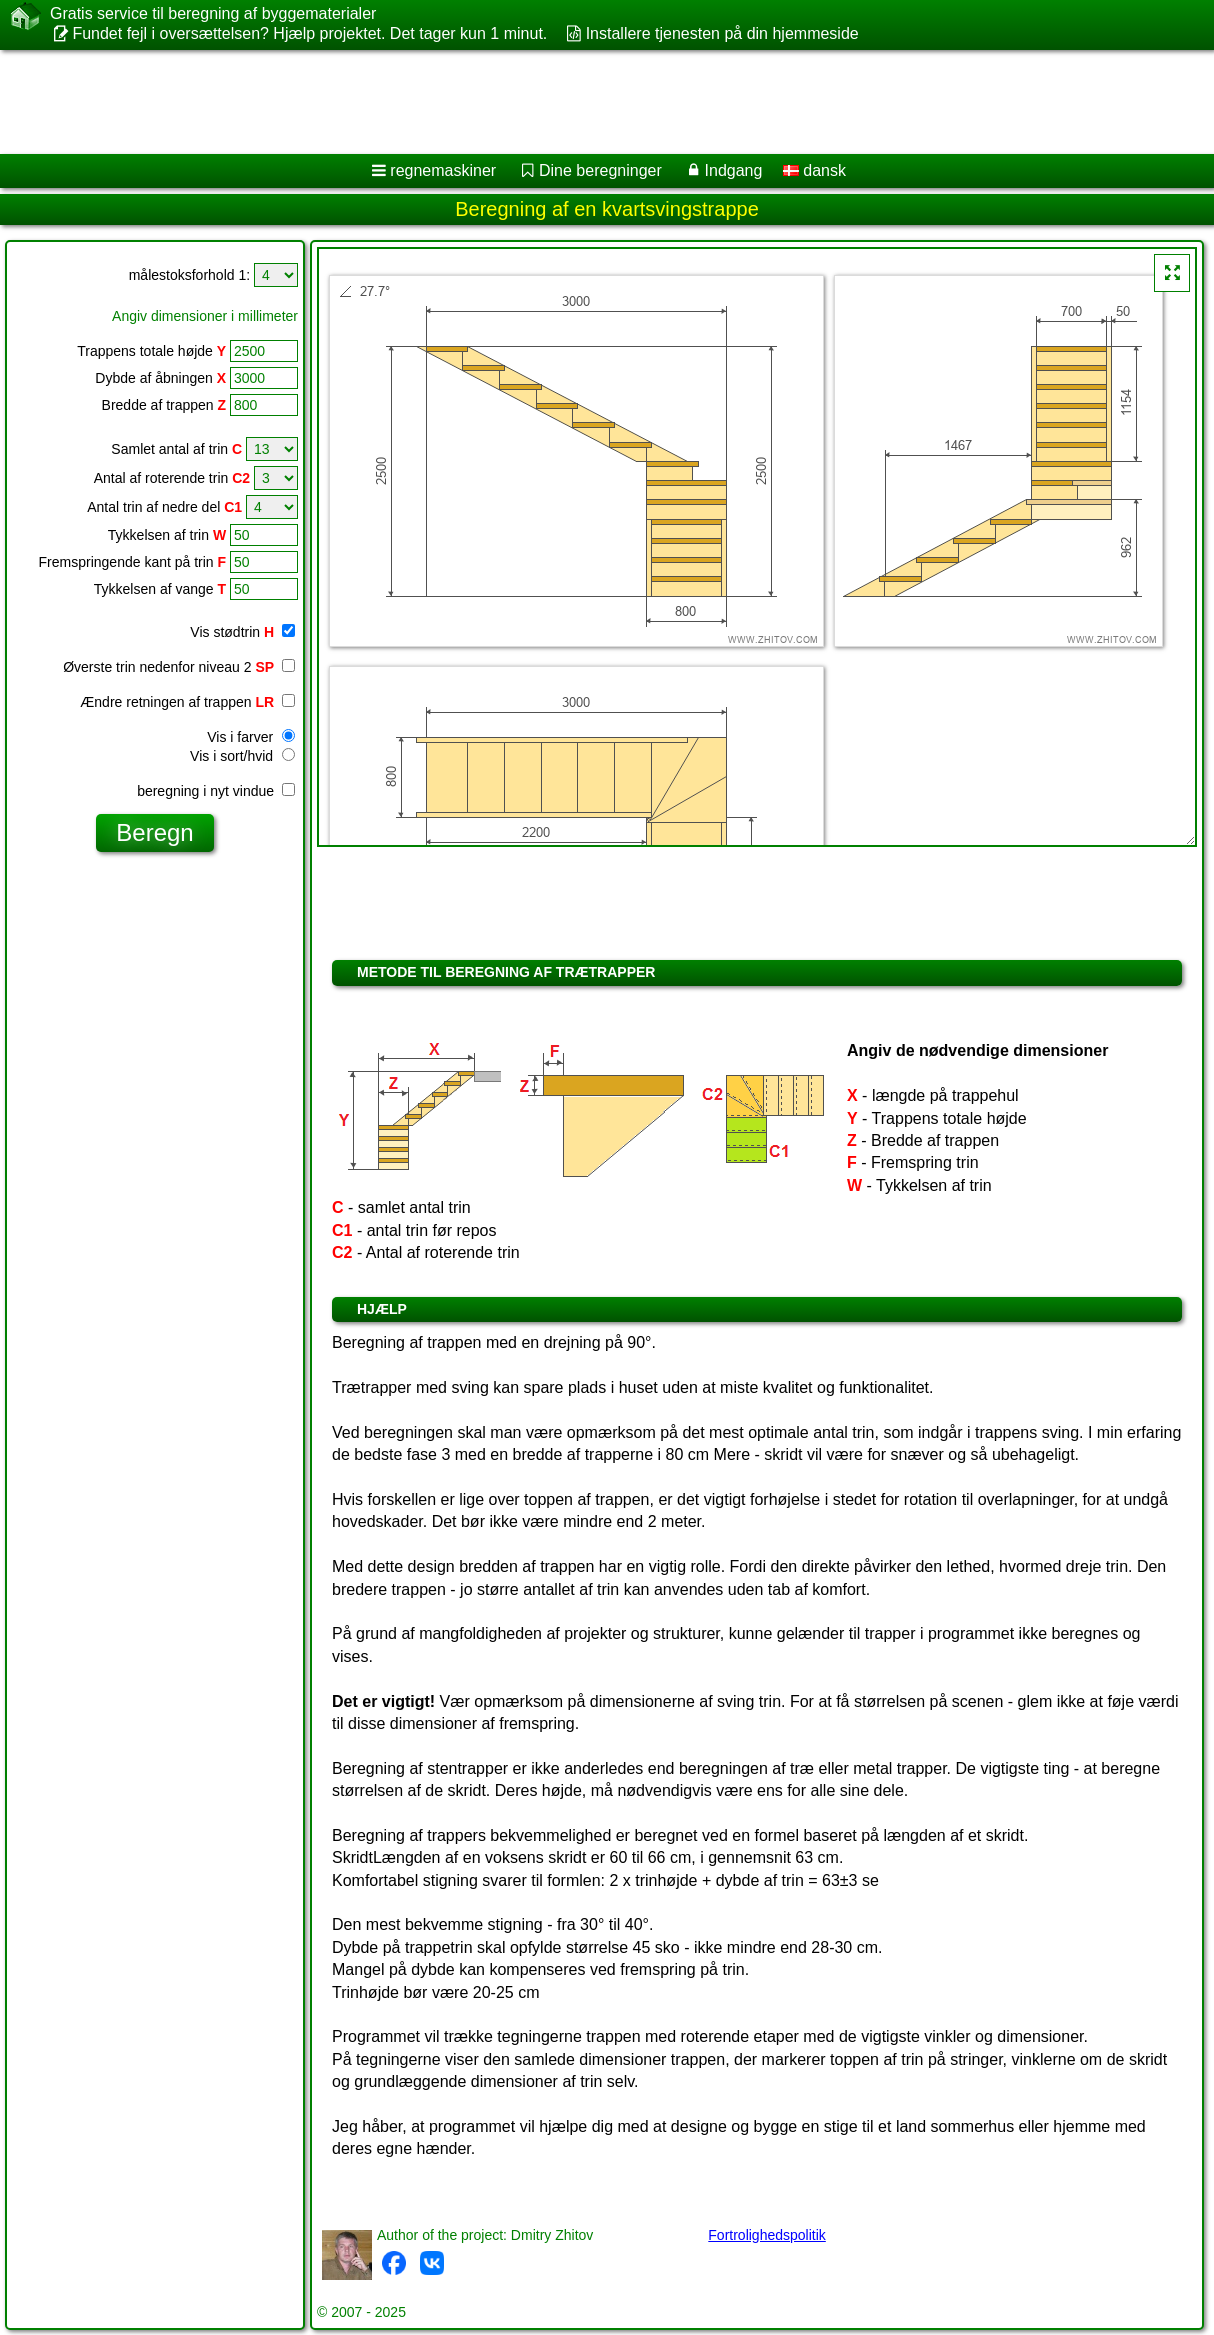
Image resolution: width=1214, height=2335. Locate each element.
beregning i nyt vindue (216, 791)
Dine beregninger (600, 170)
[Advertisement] (510, 102)
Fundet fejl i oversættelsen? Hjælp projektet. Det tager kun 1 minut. (309, 33)
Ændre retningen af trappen (187, 702)
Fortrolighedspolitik (767, 2235)
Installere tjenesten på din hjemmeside (722, 33)
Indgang (734, 170)
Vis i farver (251, 737)
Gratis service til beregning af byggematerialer (213, 14)
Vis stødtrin (242, 632)
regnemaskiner (443, 170)
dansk (814, 170)
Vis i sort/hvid (242, 756)
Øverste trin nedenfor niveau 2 (179, 667)
